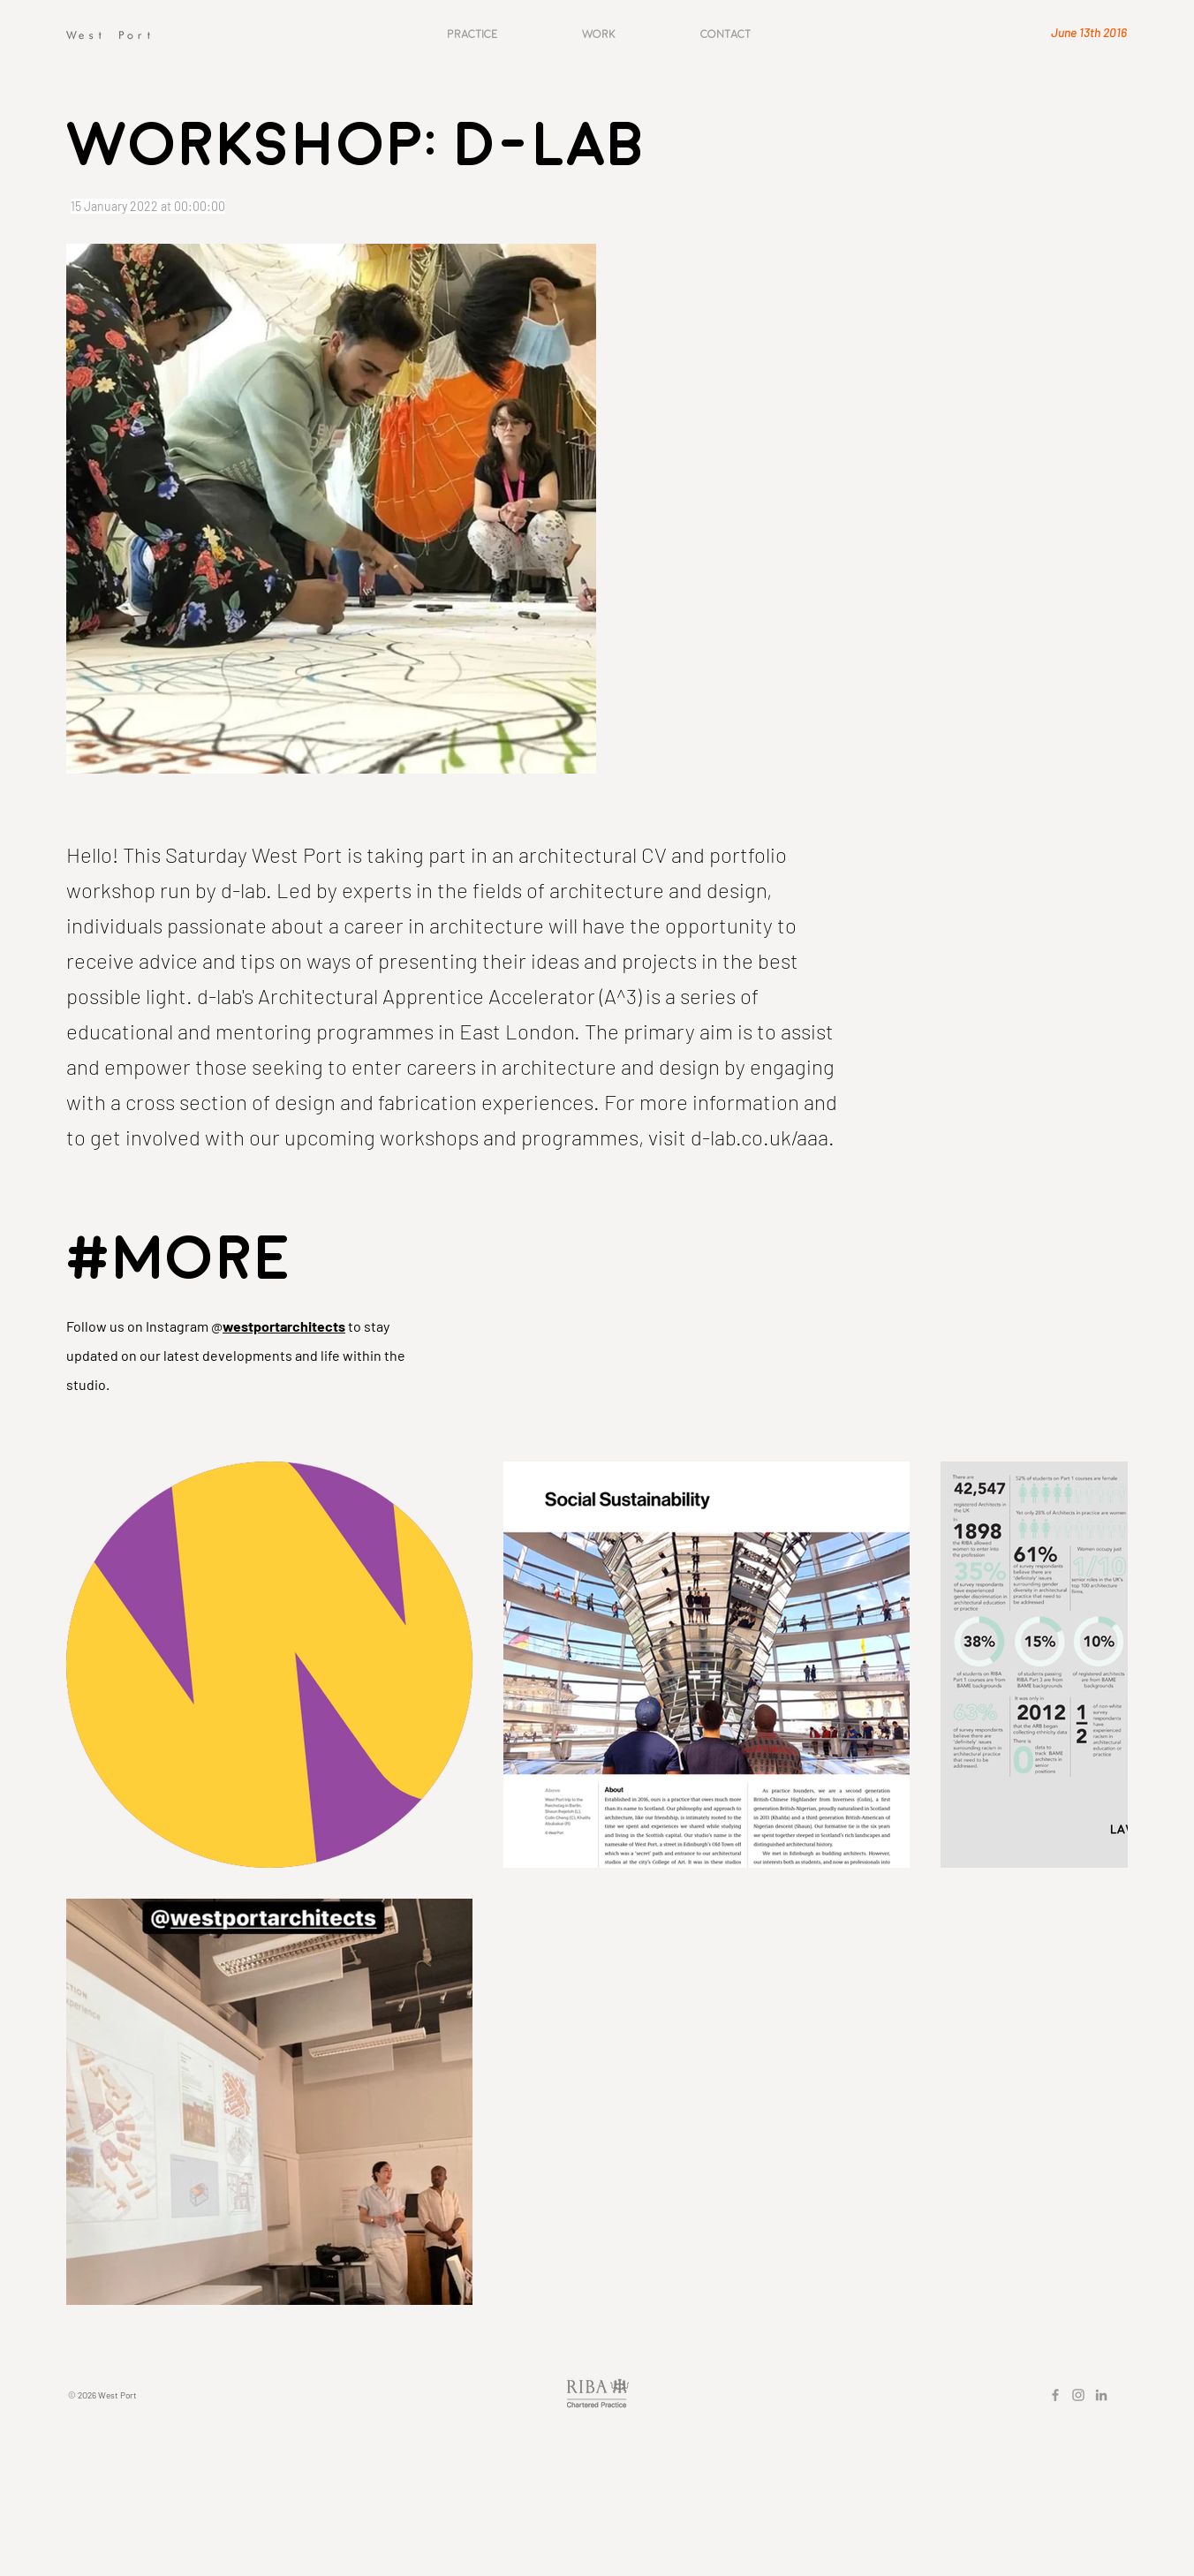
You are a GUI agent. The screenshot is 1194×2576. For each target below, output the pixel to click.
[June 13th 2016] (1064, 32)
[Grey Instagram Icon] (1078, 2395)
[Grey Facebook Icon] (1055, 2395)
